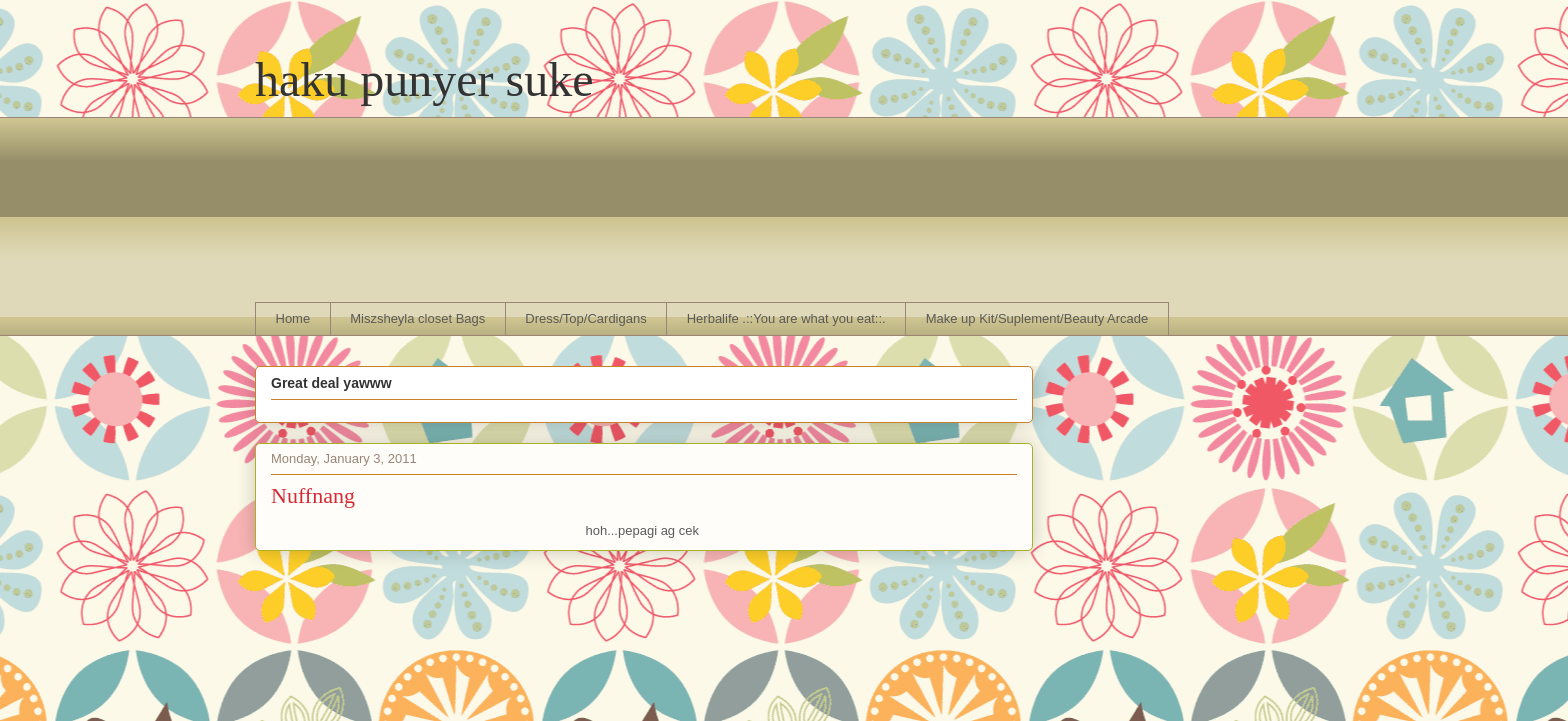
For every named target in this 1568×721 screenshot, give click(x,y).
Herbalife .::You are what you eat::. (786, 318)
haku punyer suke (424, 79)
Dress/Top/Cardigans (585, 318)
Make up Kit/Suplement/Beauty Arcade (1037, 318)
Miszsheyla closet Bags (417, 318)
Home (293, 318)
